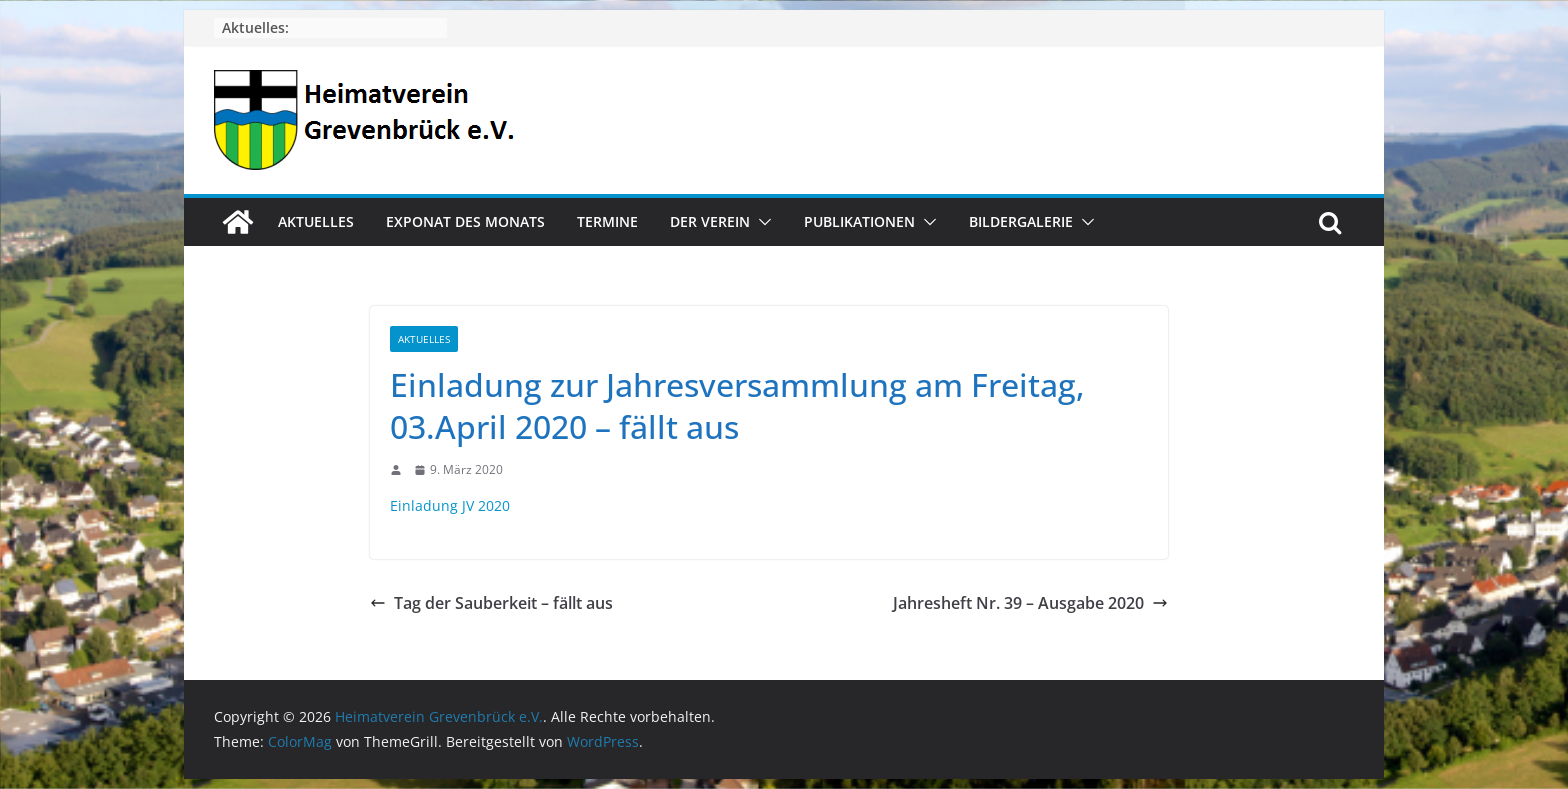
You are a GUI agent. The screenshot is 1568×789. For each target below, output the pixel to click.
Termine (607, 221)
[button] (761, 222)
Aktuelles (316, 221)
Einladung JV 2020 (450, 505)
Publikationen (859, 221)
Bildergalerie (1021, 221)
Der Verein (710, 221)
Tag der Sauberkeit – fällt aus (491, 603)
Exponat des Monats (465, 221)
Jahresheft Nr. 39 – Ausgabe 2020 (1030, 603)
